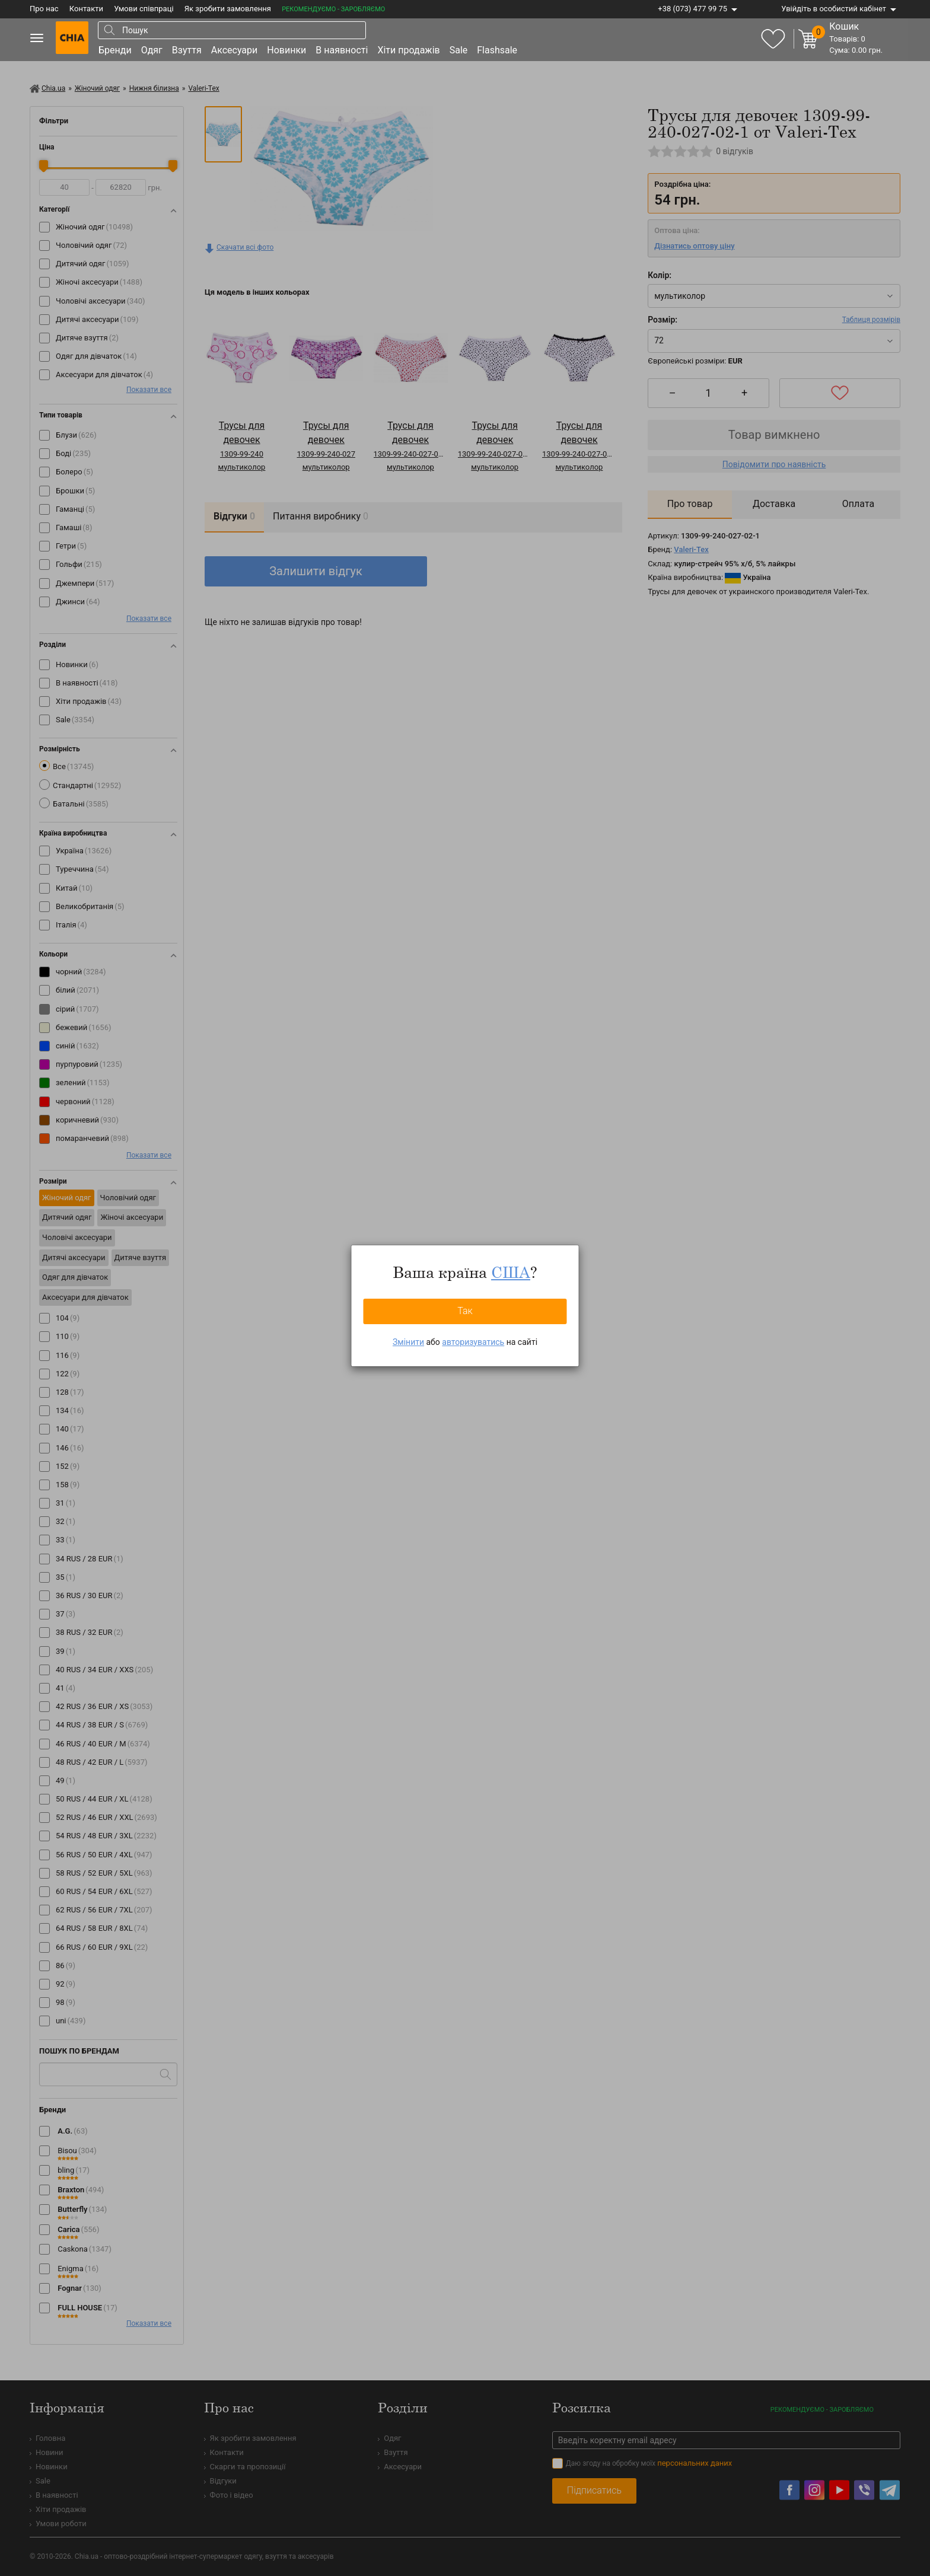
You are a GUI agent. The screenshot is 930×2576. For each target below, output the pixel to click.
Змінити (408, 1342)
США (510, 1272)
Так (465, 1310)
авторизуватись (473, 1342)
